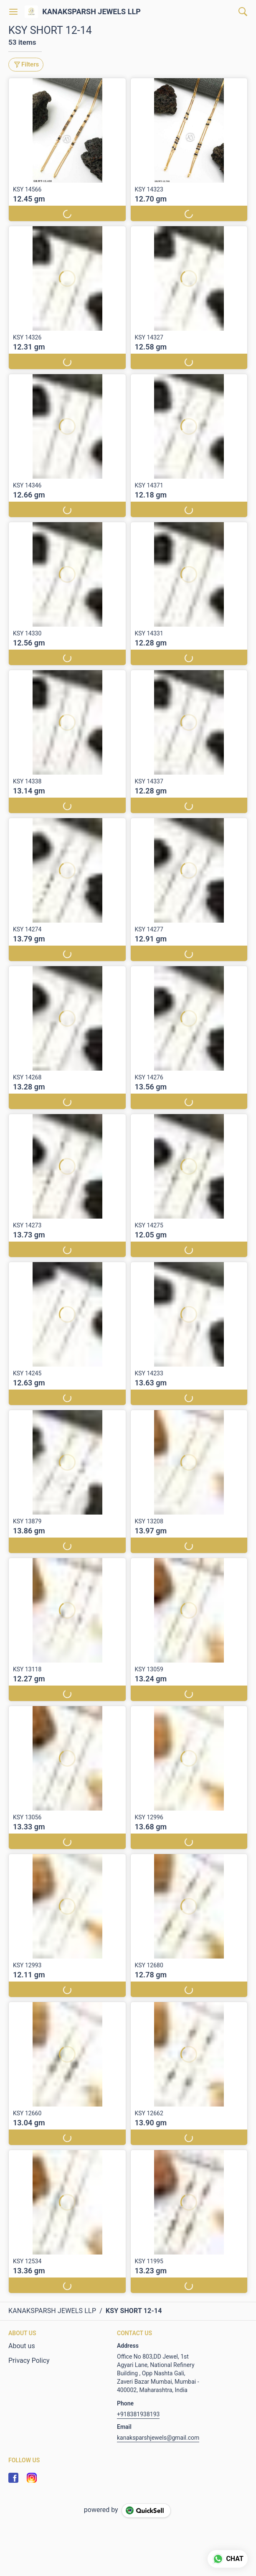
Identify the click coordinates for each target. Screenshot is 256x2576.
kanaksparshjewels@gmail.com (158, 2437)
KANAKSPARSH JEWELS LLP (91, 12)
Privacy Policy (29, 2360)
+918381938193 (138, 2414)
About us (21, 2346)
